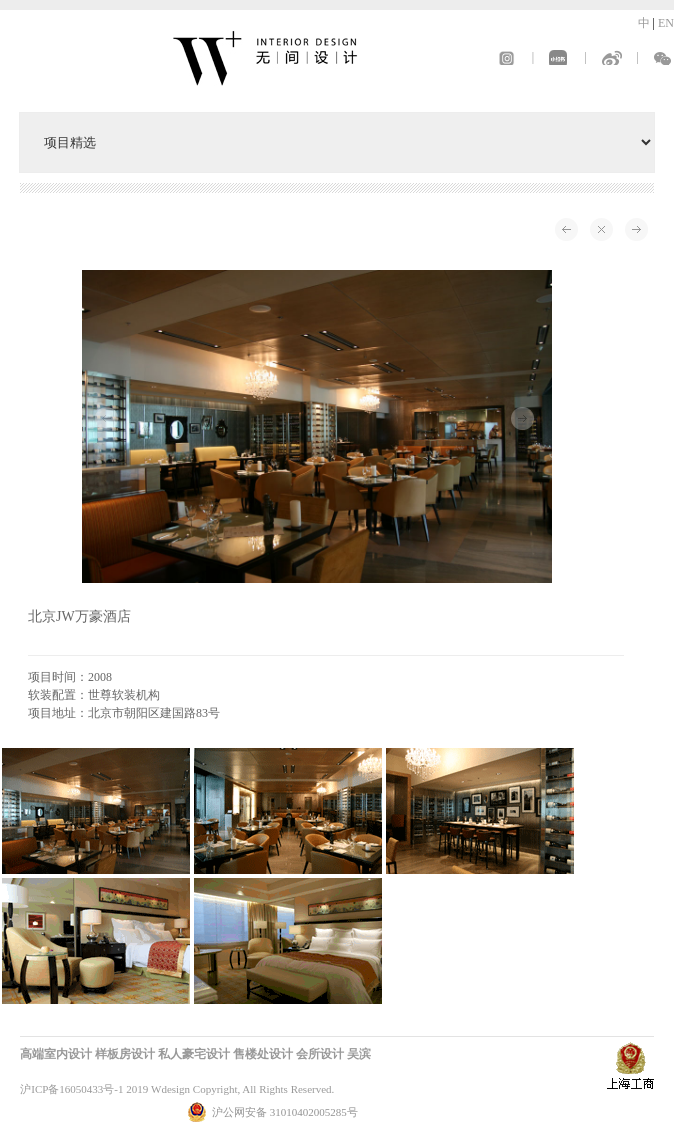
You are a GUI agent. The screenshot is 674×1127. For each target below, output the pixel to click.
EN (666, 23)
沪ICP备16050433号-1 (71, 1089)
